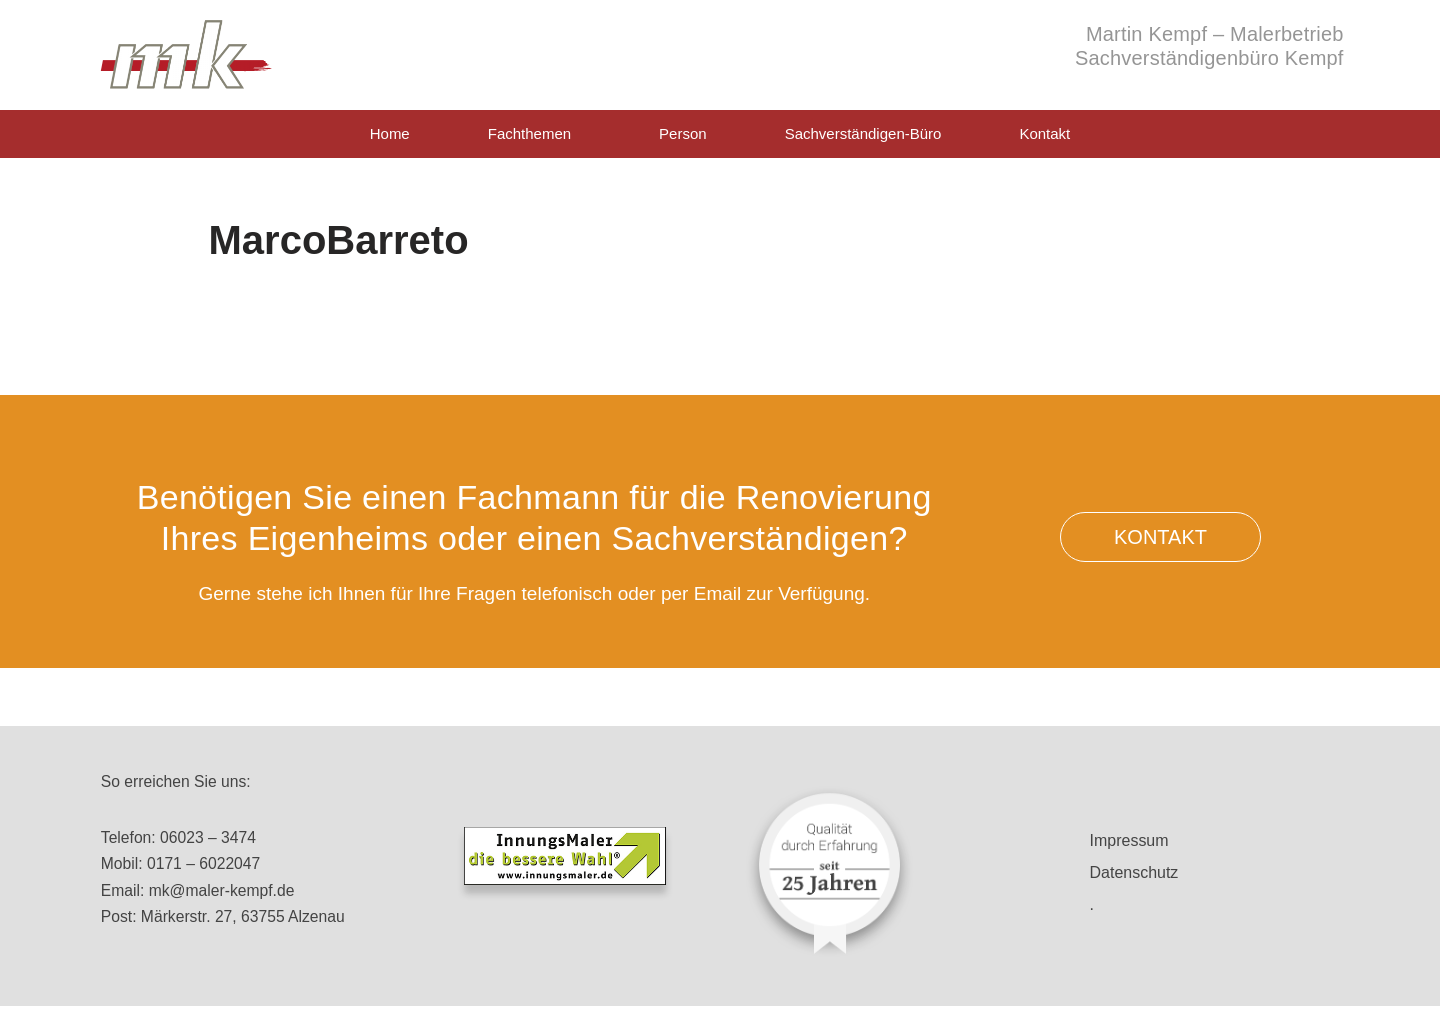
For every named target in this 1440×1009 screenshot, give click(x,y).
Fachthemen (534, 134)
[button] (1161, 537)
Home (390, 133)
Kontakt (1044, 133)
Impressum (1129, 840)
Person (683, 133)
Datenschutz (1134, 872)
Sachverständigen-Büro (863, 133)
